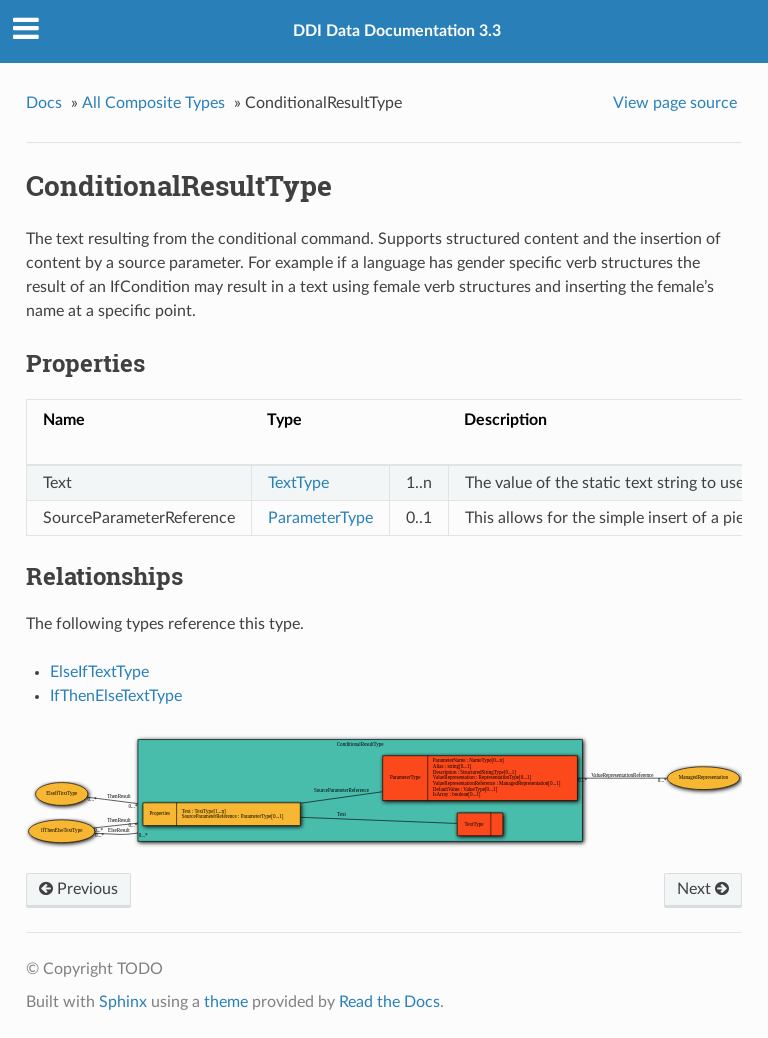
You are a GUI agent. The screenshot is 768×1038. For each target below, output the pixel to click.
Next (703, 889)
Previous (78, 889)
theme (226, 1002)
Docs (44, 103)
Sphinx (123, 1002)
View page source (675, 103)
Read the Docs (389, 1002)
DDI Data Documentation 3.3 (397, 31)
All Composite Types (153, 103)
